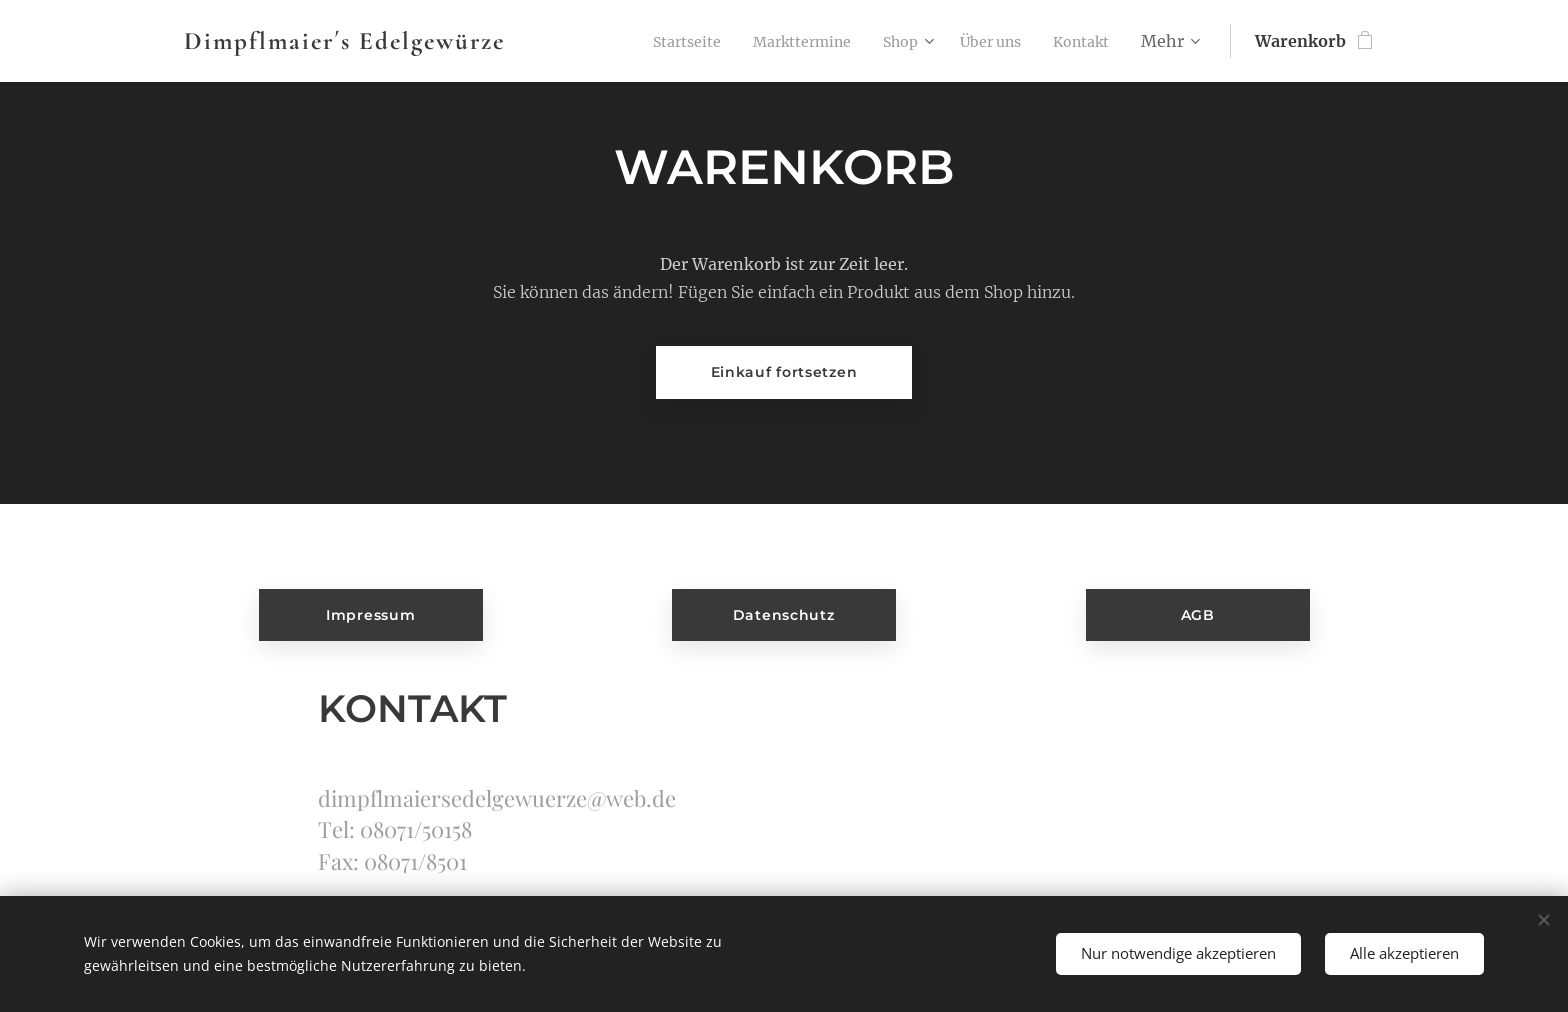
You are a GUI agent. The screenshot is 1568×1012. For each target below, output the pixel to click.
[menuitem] (646, 41)
